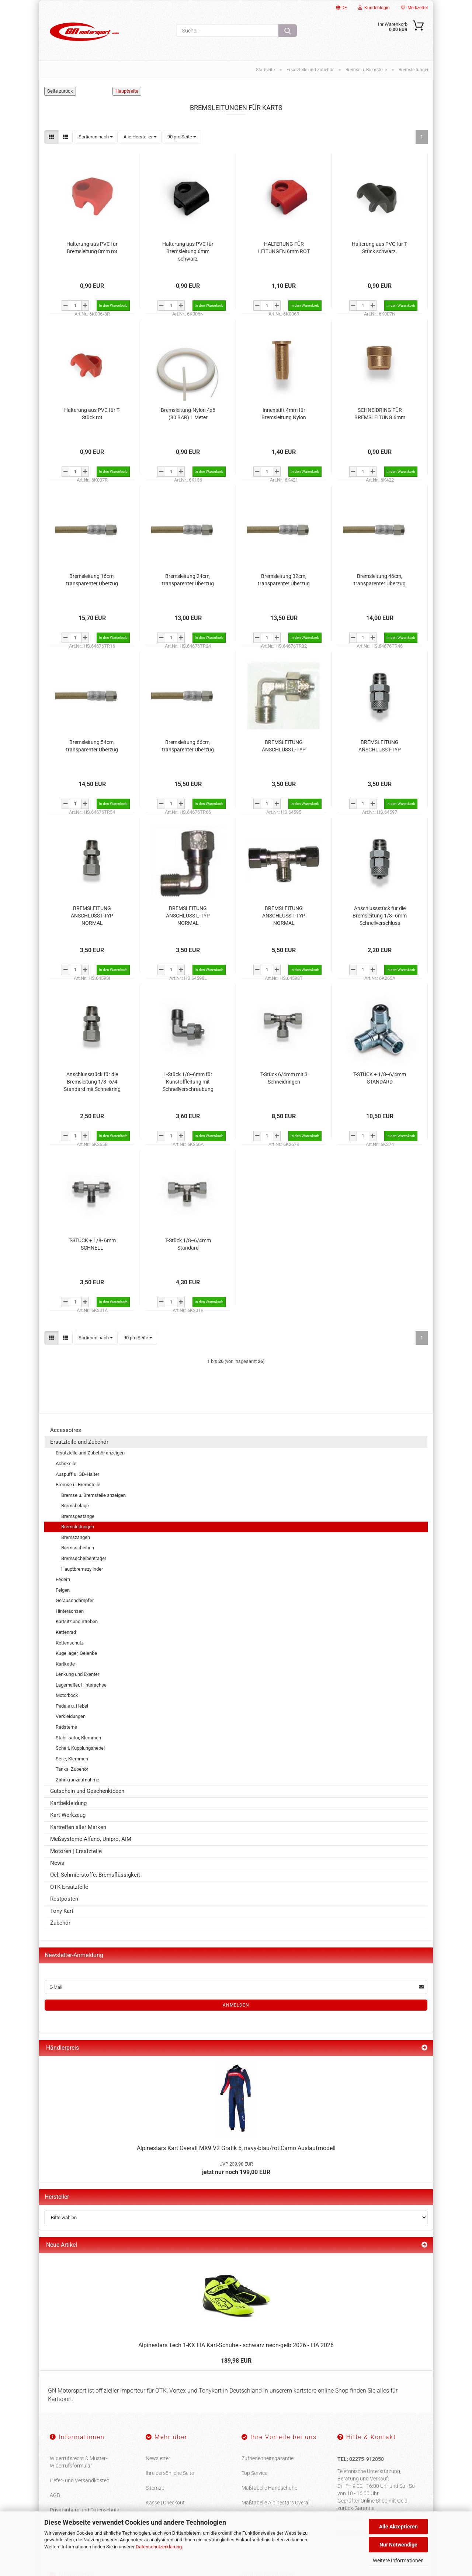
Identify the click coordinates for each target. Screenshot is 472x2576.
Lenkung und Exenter (77, 1674)
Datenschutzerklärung (159, 2546)
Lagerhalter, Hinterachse (81, 1685)
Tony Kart (61, 1911)
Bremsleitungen (77, 1527)
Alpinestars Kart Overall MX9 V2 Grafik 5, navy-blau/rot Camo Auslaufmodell (236, 2148)
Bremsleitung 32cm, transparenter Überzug (284, 579)
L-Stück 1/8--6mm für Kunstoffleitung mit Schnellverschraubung (188, 1081)
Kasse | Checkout (165, 2503)
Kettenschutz (69, 1643)
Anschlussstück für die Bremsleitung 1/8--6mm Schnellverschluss (380, 915)
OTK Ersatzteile (69, 1887)
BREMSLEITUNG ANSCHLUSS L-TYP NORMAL (188, 915)
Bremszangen (75, 1537)
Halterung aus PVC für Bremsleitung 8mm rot (92, 247)
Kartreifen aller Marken (78, 1827)
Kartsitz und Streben (77, 1622)
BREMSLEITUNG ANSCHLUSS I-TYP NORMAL (92, 915)
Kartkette (65, 1664)
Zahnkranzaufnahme (77, 1780)
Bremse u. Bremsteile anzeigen (93, 1495)
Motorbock (67, 1695)
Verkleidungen (71, 1716)
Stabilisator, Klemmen (78, 1737)
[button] (51, 137)
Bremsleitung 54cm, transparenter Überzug (92, 746)
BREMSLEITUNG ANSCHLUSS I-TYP (379, 746)
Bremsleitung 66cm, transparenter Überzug (188, 746)
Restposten (64, 1899)
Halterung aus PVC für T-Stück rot (92, 413)
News (57, 1863)
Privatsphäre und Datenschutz (84, 2510)
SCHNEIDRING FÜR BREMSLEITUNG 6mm (379, 413)
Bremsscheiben (77, 1548)
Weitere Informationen (398, 2560)
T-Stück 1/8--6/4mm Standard (188, 1244)
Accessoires (65, 1430)
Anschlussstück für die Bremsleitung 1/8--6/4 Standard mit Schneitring (92, 1081)
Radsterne (66, 1727)
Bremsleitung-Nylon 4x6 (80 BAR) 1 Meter (188, 413)
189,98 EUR (236, 2360)
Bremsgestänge (77, 1516)
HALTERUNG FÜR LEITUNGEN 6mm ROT (284, 247)
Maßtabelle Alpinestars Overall (276, 2503)
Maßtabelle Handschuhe (269, 2488)
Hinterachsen (70, 1611)
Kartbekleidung (68, 1803)
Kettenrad (66, 1632)
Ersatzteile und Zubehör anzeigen (90, 1453)
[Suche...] (287, 30)
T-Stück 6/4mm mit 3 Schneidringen (284, 1078)
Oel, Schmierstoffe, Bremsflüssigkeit (95, 1875)
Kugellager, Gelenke (76, 1653)
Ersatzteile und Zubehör (79, 1442)
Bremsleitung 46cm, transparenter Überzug (380, 579)
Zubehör (60, 1923)
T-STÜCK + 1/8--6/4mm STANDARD (379, 1078)
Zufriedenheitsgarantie (268, 2459)
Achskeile (66, 1464)
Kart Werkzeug (68, 1815)
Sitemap (155, 2488)
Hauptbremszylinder (82, 1569)
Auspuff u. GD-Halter (77, 1474)
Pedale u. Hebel (72, 1706)
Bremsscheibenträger (83, 1558)
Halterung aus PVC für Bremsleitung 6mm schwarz (188, 251)
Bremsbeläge (75, 1506)
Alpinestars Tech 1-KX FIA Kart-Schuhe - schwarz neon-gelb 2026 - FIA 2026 (236, 2345)
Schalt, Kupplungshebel (80, 1748)
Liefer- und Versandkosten (80, 2481)
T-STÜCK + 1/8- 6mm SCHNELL (92, 1244)
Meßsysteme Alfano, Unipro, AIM (90, 1839)
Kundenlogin (374, 7)
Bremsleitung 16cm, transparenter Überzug (92, 579)
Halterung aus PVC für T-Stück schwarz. (380, 247)
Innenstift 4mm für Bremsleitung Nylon (283, 413)
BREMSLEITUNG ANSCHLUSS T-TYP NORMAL (283, 915)
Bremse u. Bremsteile (78, 1485)
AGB (55, 2495)
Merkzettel (414, 7)
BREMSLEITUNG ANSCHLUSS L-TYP (284, 746)
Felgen (63, 1590)
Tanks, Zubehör (72, 1769)
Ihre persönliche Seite (170, 2473)
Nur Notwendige (398, 2545)
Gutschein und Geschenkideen (87, 1791)
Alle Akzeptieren (398, 2526)
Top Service (254, 2473)
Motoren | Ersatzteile (76, 1851)
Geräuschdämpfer (75, 1601)
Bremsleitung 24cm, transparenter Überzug (188, 579)
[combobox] (96, 137)
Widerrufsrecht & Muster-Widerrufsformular (78, 2462)
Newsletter (158, 2459)
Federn (63, 1580)
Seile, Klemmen (72, 1758)
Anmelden (236, 2005)
